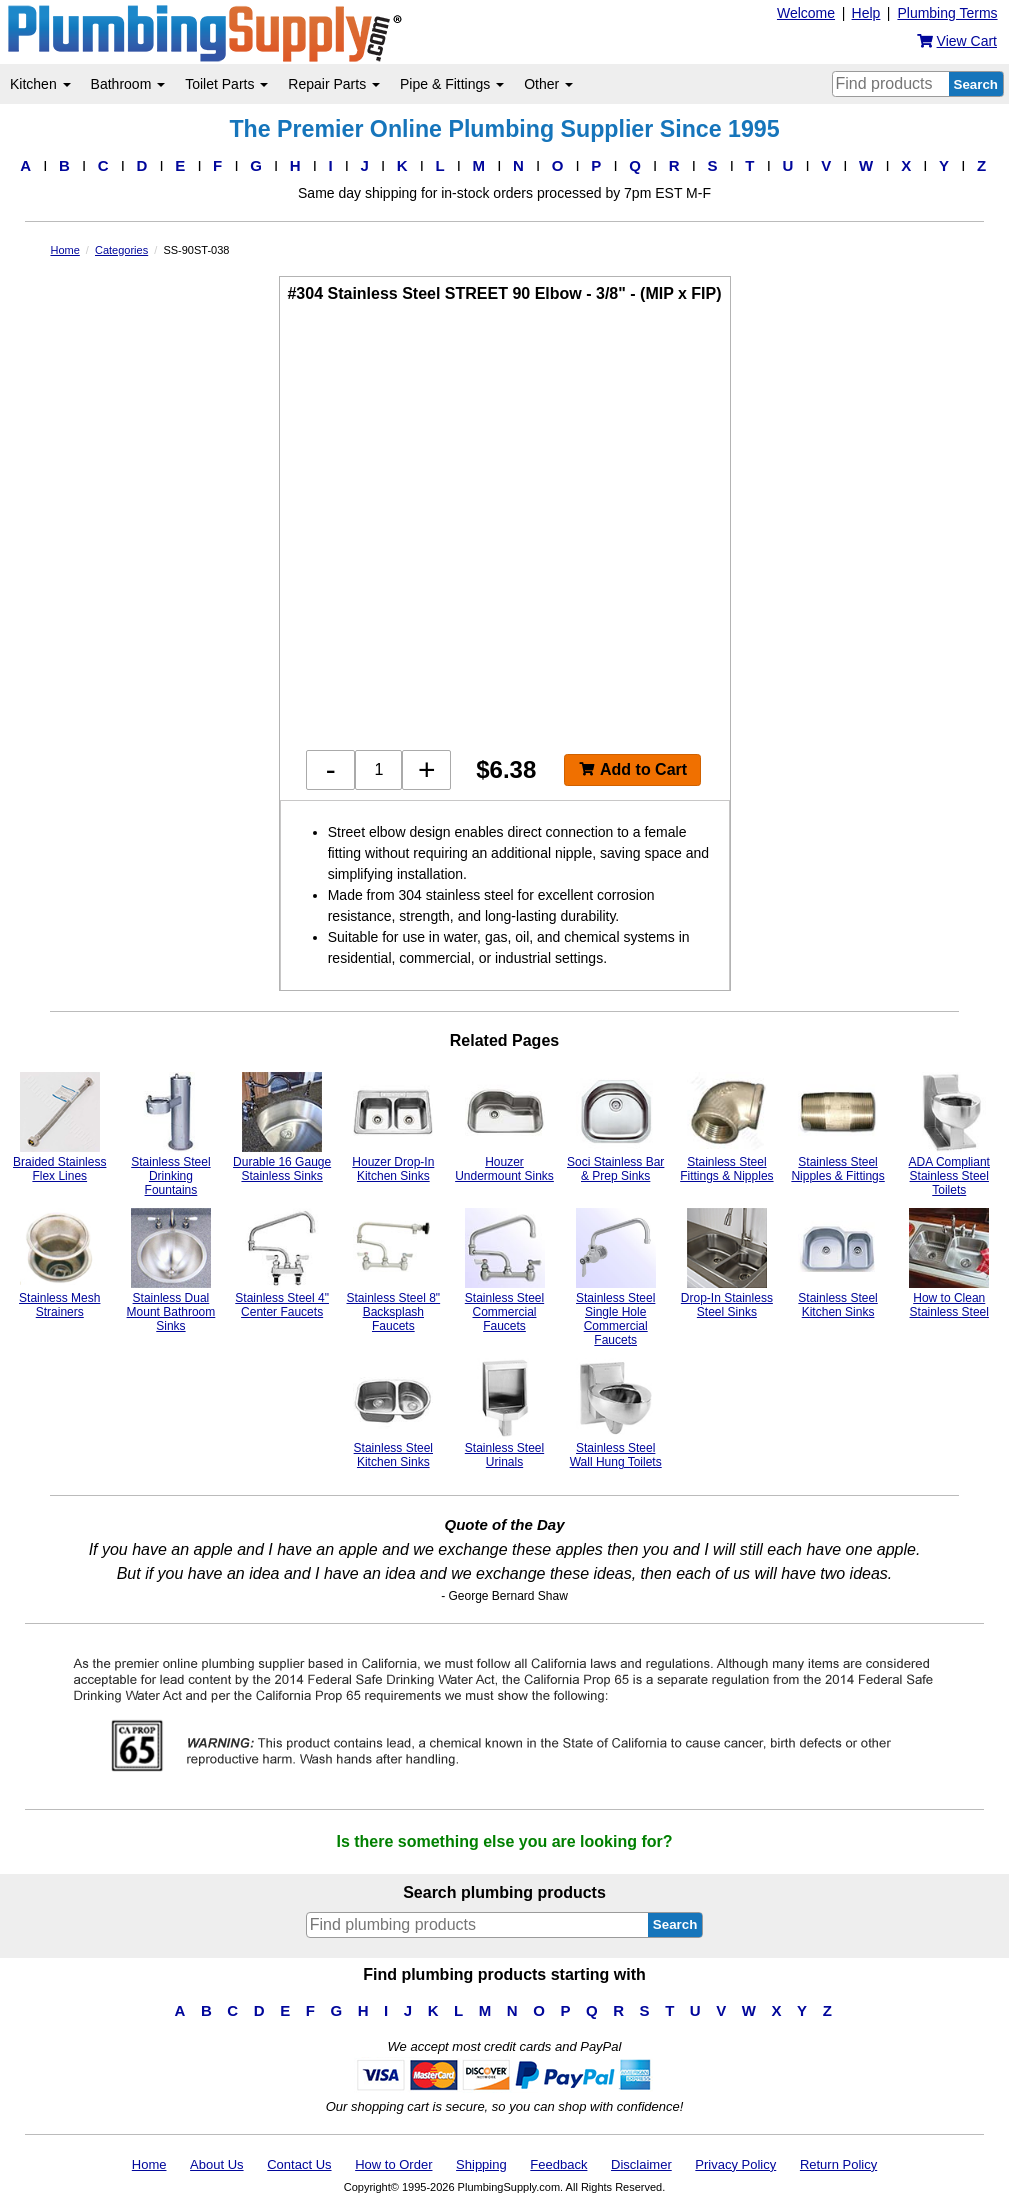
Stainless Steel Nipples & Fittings (837, 1127)
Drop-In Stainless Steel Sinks (727, 1263)
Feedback (558, 2164)
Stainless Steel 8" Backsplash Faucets (393, 1270)
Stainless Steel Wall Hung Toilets (616, 1413)
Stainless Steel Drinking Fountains (171, 1134)
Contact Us (299, 2164)
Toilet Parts (226, 84)
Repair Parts (334, 84)
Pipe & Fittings (452, 84)
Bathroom (128, 84)
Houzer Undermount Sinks (504, 1127)
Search (976, 84)
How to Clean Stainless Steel (949, 1263)
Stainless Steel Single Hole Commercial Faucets (616, 1277)
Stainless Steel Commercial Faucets (505, 1270)
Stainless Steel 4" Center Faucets (282, 1263)
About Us (216, 2164)
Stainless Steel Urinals (505, 1413)
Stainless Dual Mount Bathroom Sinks (171, 1270)
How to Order (393, 2164)
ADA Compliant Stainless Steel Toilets (949, 1134)
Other (548, 84)
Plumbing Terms (947, 13)
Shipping (481, 2164)
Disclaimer (641, 2164)
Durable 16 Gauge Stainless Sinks (282, 1127)
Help (866, 13)
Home (149, 2164)
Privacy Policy (735, 2164)
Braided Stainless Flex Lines (59, 1127)
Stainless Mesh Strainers (59, 1263)
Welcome (806, 13)
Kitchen (40, 84)
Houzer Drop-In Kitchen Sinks (393, 1127)
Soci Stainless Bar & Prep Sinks (615, 1127)
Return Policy (838, 2164)
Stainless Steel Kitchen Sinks (838, 1263)
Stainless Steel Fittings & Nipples (726, 1127)
